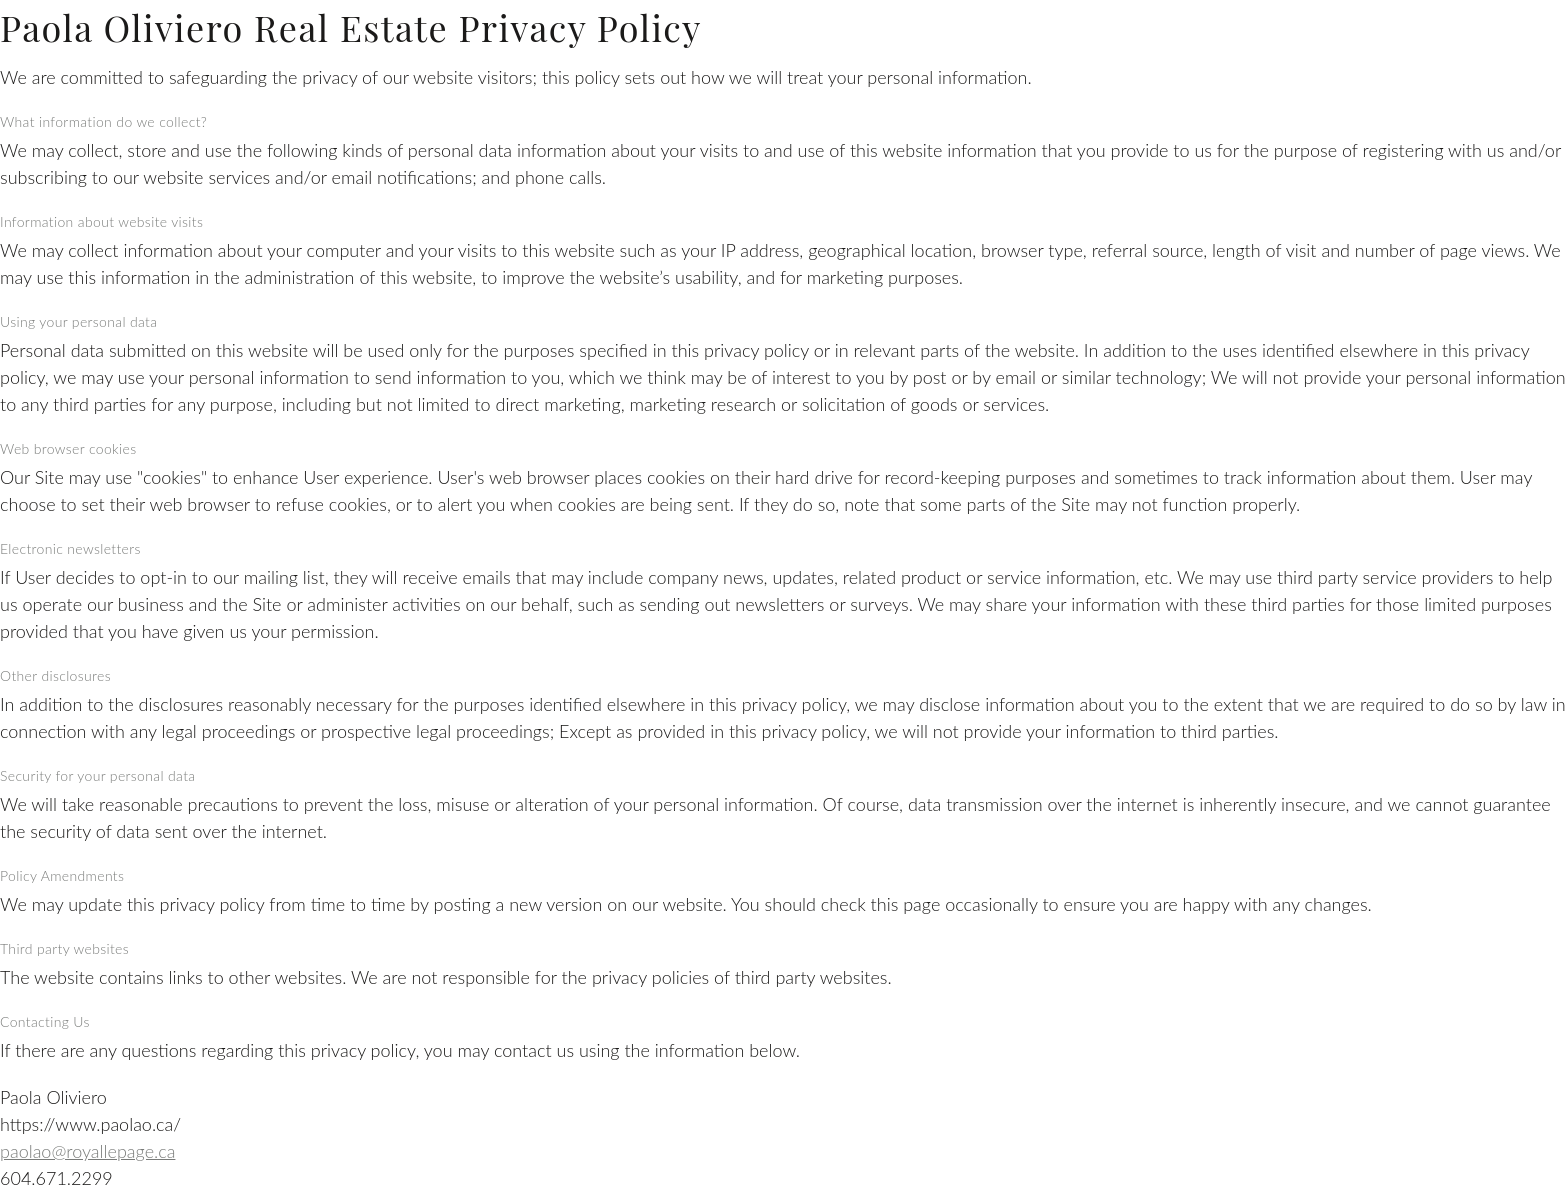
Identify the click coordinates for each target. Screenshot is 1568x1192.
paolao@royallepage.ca (87, 1151)
